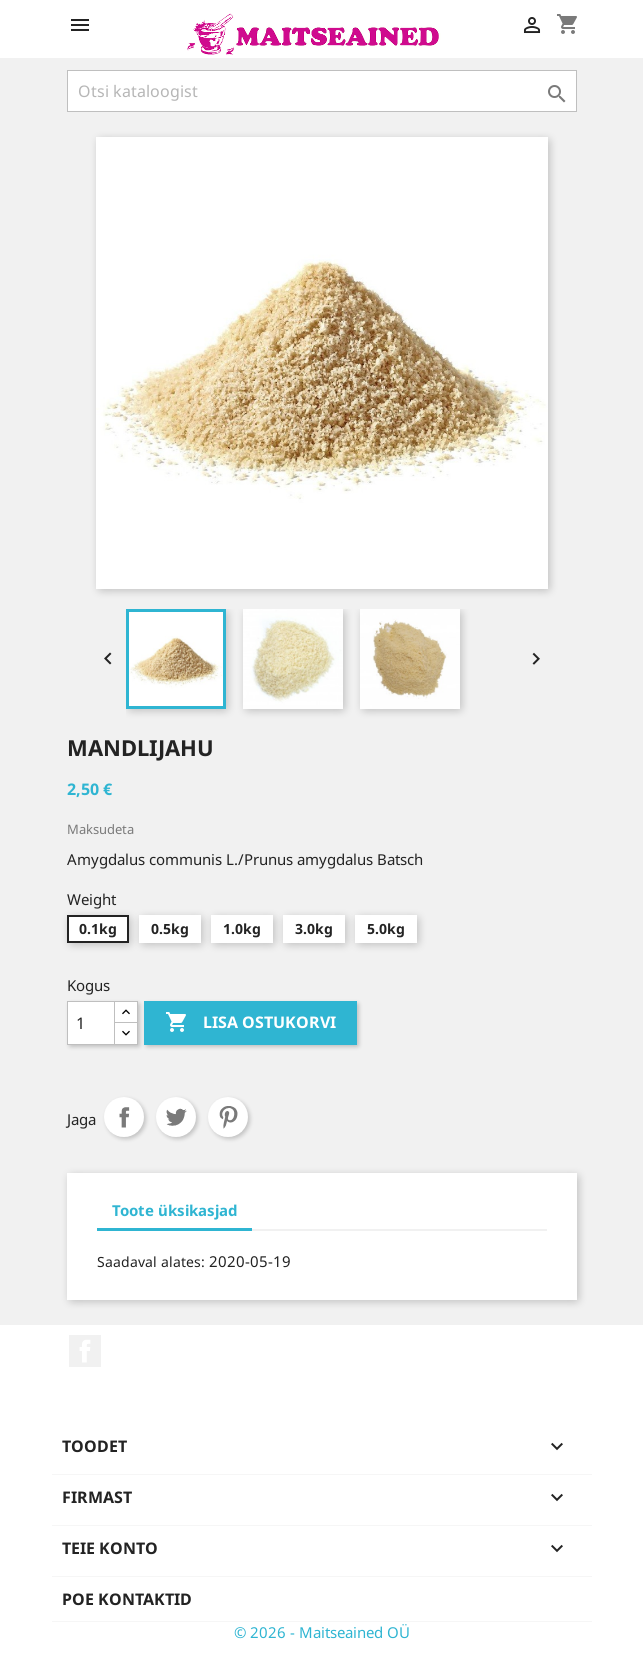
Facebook (85, 1351)
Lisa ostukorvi (250, 1023)
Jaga (124, 1117)
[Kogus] (91, 1023)
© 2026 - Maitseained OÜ (322, 1632)
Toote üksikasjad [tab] (174, 1210)
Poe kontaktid (127, 1599)
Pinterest (228, 1117)
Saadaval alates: (151, 1261)
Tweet (176, 1117)
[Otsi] (322, 91)
